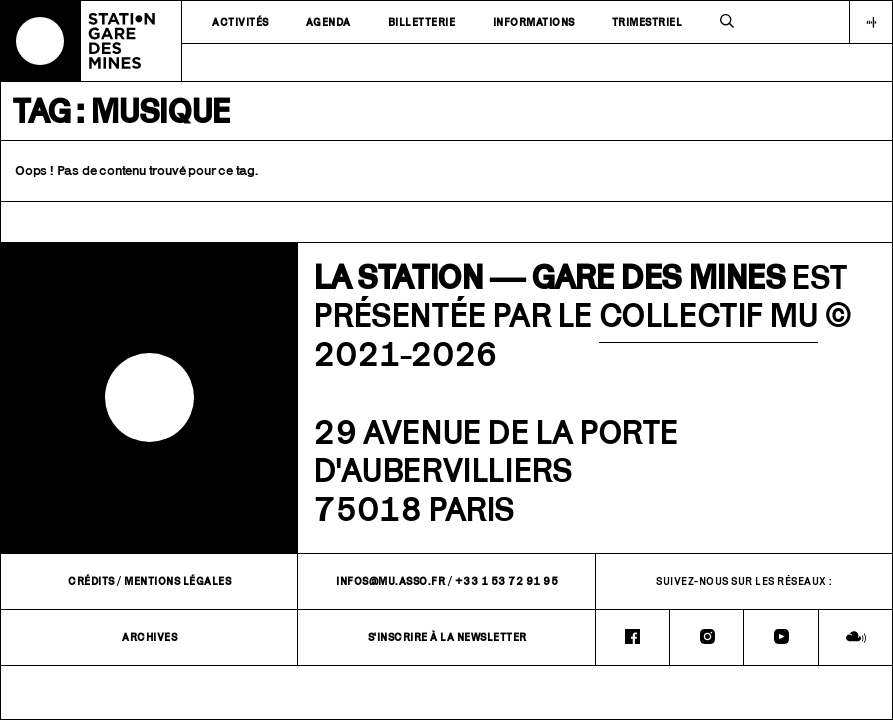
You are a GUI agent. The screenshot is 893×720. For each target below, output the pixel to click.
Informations (534, 22)
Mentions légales (177, 581)
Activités (240, 22)
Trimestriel (647, 22)
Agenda (328, 22)
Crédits (91, 581)
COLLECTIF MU (708, 314)
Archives (149, 637)
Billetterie (422, 22)
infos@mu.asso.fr (390, 581)
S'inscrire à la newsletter (447, 637)
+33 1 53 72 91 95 (507, 581)
